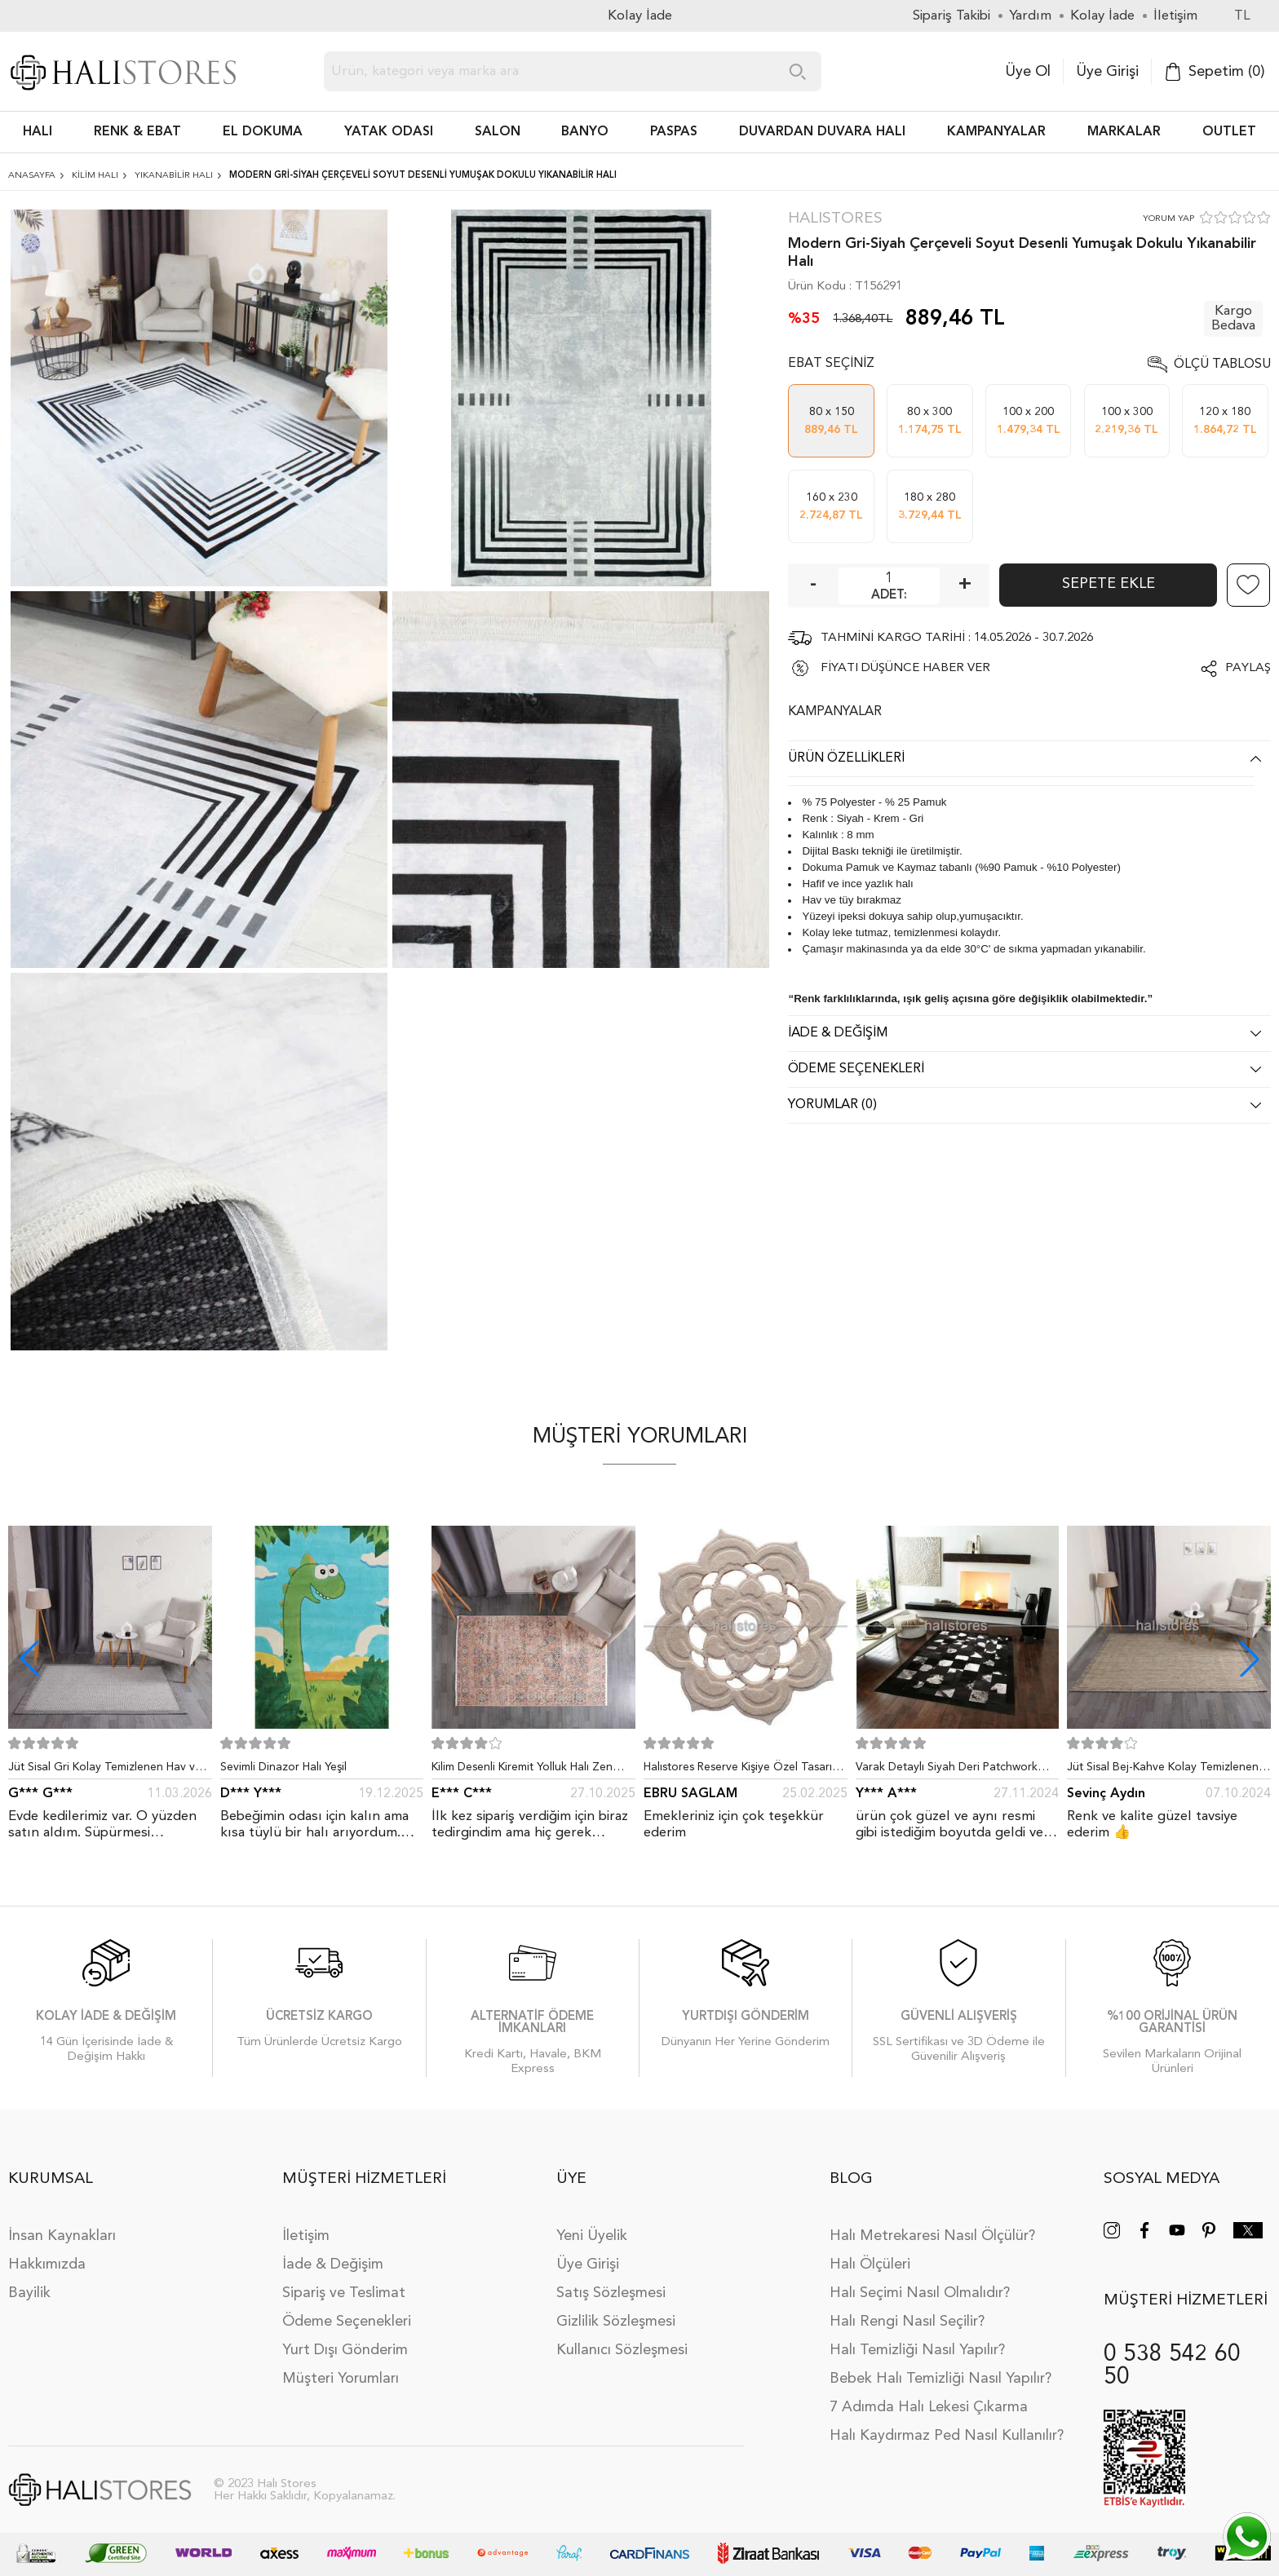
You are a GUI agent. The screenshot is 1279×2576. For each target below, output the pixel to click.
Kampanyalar (996, 132)
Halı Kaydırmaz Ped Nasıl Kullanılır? (947, 2435)
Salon (497, 132)
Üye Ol (1028, 71)
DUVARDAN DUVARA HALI (822, 132)
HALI (37, 132)
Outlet (1229, 132)
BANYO (585, 132)
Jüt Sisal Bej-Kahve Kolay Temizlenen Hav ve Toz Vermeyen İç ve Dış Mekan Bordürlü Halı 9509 (1165, 1770)
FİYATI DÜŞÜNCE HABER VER (905, 668)
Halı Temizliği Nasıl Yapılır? (917, 2350)
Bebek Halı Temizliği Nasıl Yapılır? (940, 2378)
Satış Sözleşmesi (611, 2293)
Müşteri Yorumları (340, 2378)
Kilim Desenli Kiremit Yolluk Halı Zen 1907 (522, 1770)
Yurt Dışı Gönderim (345, 2350)
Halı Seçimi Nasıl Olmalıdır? (920, 2293)
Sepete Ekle (1108, 584)
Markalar (1124, 132)
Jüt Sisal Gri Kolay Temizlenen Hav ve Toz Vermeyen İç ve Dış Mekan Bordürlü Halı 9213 (104, 1770)
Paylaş (1248, 668)
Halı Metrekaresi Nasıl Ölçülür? (932, 2236)
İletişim (306, 2236)
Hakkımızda (47, 2264)
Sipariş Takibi (951, 16)
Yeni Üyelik (591, 2236)
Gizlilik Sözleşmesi (615, 2321)
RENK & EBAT (137, 132)
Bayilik (29, 2293)
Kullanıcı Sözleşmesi (622, 2350)
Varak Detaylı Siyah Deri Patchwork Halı (947, 1770)
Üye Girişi (1107, 71)
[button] (1250, 1659)
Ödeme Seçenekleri (346, 2321)
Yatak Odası (388, 132)
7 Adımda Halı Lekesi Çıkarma (929, 2407)
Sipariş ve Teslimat (343, 2293)
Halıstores (835, 219)
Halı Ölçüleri (870, 2264)
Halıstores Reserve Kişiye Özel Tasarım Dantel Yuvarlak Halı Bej (742, 1770)
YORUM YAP (1168, 218)
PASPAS (673, 132)
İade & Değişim (332, 2264)
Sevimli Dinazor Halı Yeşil (283, 1767)
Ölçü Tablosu (1222, 364)
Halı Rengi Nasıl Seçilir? (907, 2321)
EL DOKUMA (263, 132)
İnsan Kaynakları (62, 2236)
